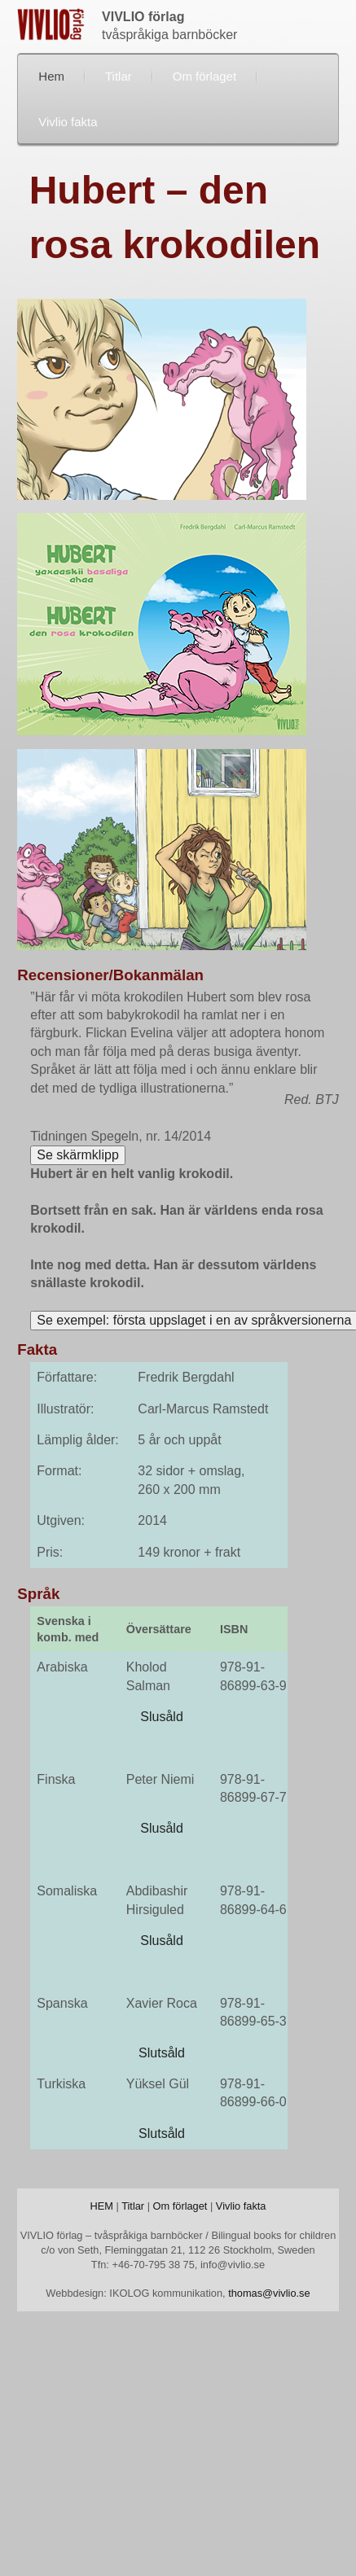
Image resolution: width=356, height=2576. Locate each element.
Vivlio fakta (67, 122)
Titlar (118, 76)
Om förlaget (204, 76)
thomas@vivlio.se (269, 2293)
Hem (51, 76)
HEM (101, 2206)
